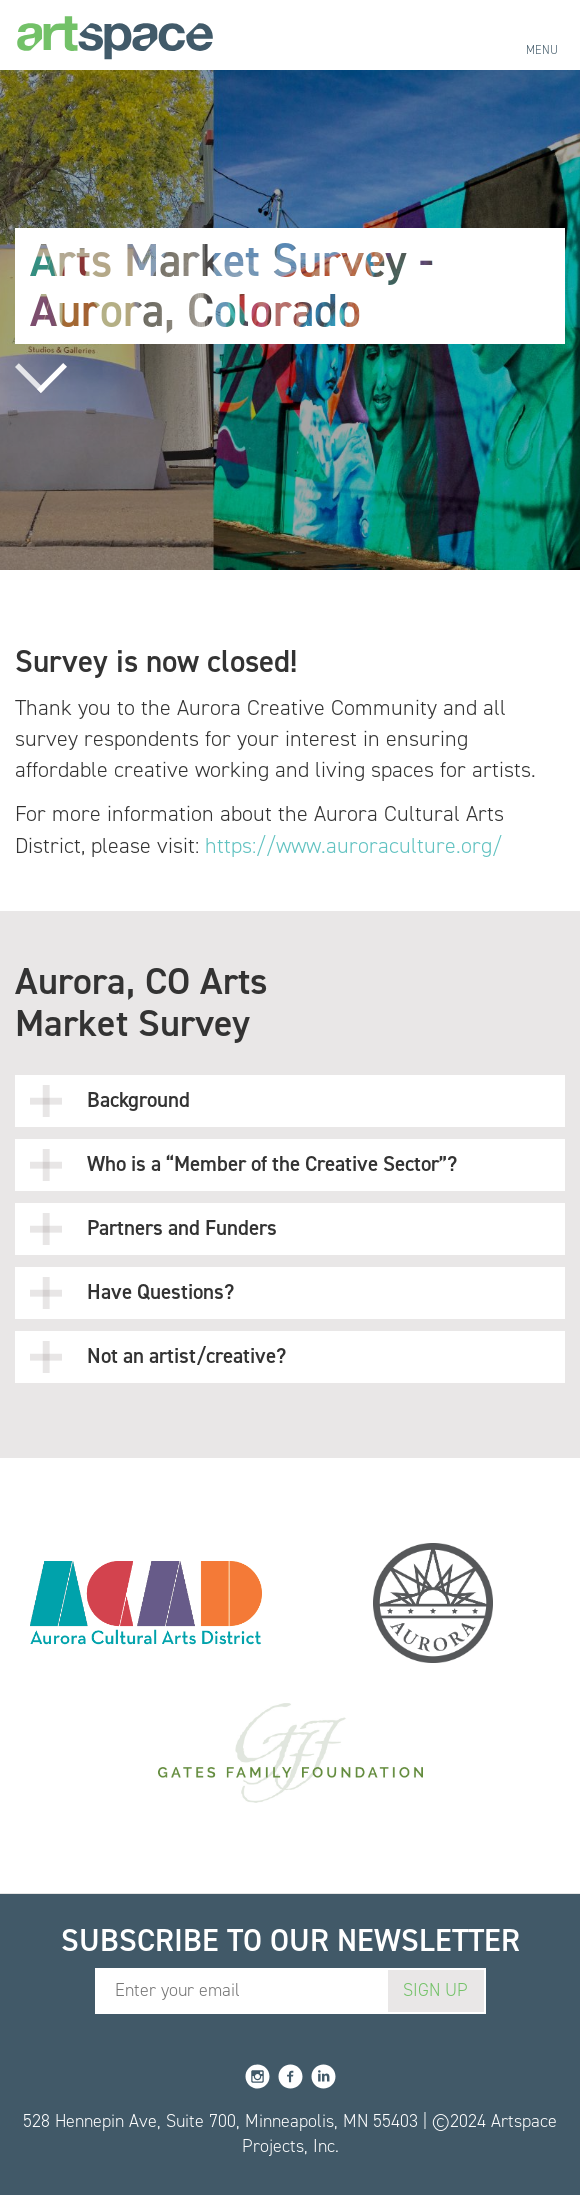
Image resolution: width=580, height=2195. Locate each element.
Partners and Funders (153, 1229)
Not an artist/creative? (158, 1357)
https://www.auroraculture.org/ (353, 845)
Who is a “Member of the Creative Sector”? (243, 1165)
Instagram (257, 2076)
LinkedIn (323, 2076)
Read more (41, 378)
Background (110, 1101)
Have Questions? (132, 1293)
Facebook (290, 2076)
